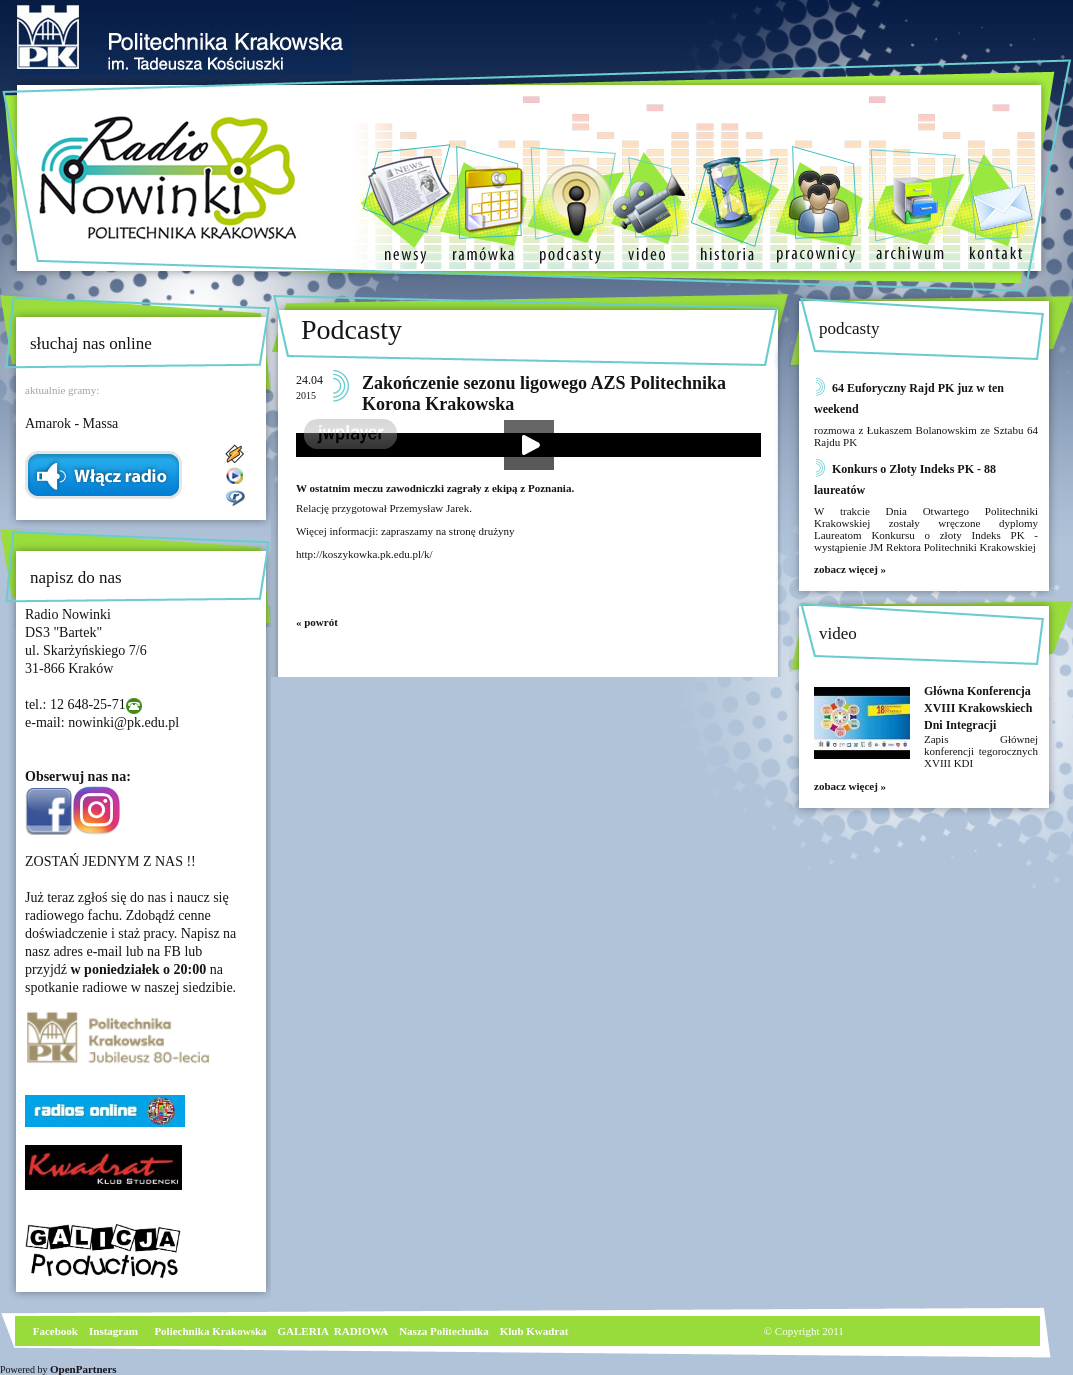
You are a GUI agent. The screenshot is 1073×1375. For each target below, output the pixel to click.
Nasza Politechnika (444, 1331)
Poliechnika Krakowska (211, 1331)
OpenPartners (83, 1369)
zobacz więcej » (850, 569)
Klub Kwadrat (534, 1331)
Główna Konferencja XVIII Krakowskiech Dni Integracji (978, 708)
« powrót (317, 622)
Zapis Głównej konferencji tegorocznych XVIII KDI (981, 751)
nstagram (115, 1331)
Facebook (54, 1331)
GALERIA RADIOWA (333, 1331)
